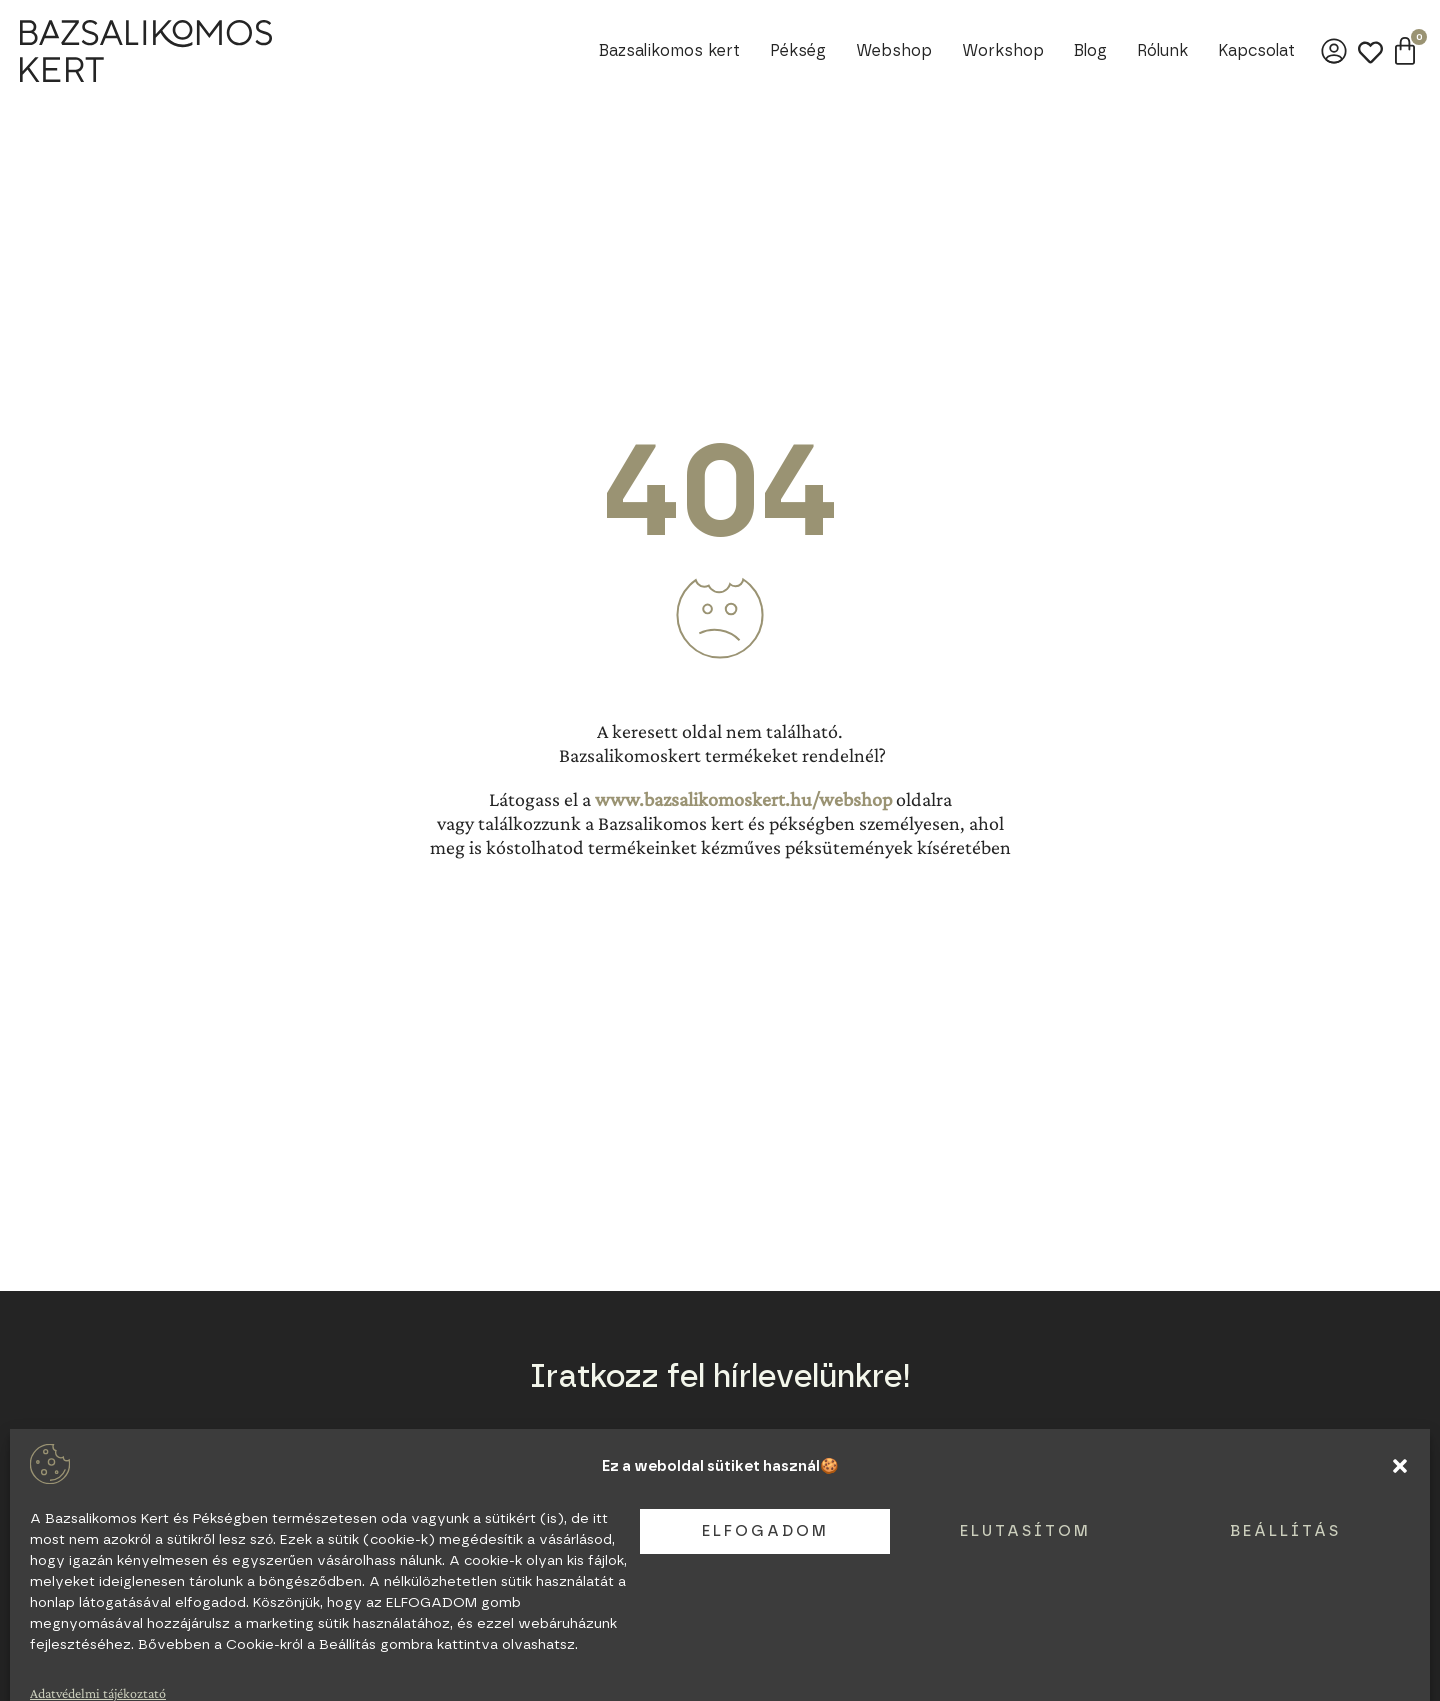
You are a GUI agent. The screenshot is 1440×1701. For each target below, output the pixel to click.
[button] (1400, 1670)
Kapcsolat (1256, 51)
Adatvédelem (432, 1610)
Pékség (798, 51)
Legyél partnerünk (446, 1588)
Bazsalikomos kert (669, 51)
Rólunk (1162, 51)
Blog (1090, 51)
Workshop (1003, 51)
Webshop (894, 51)
